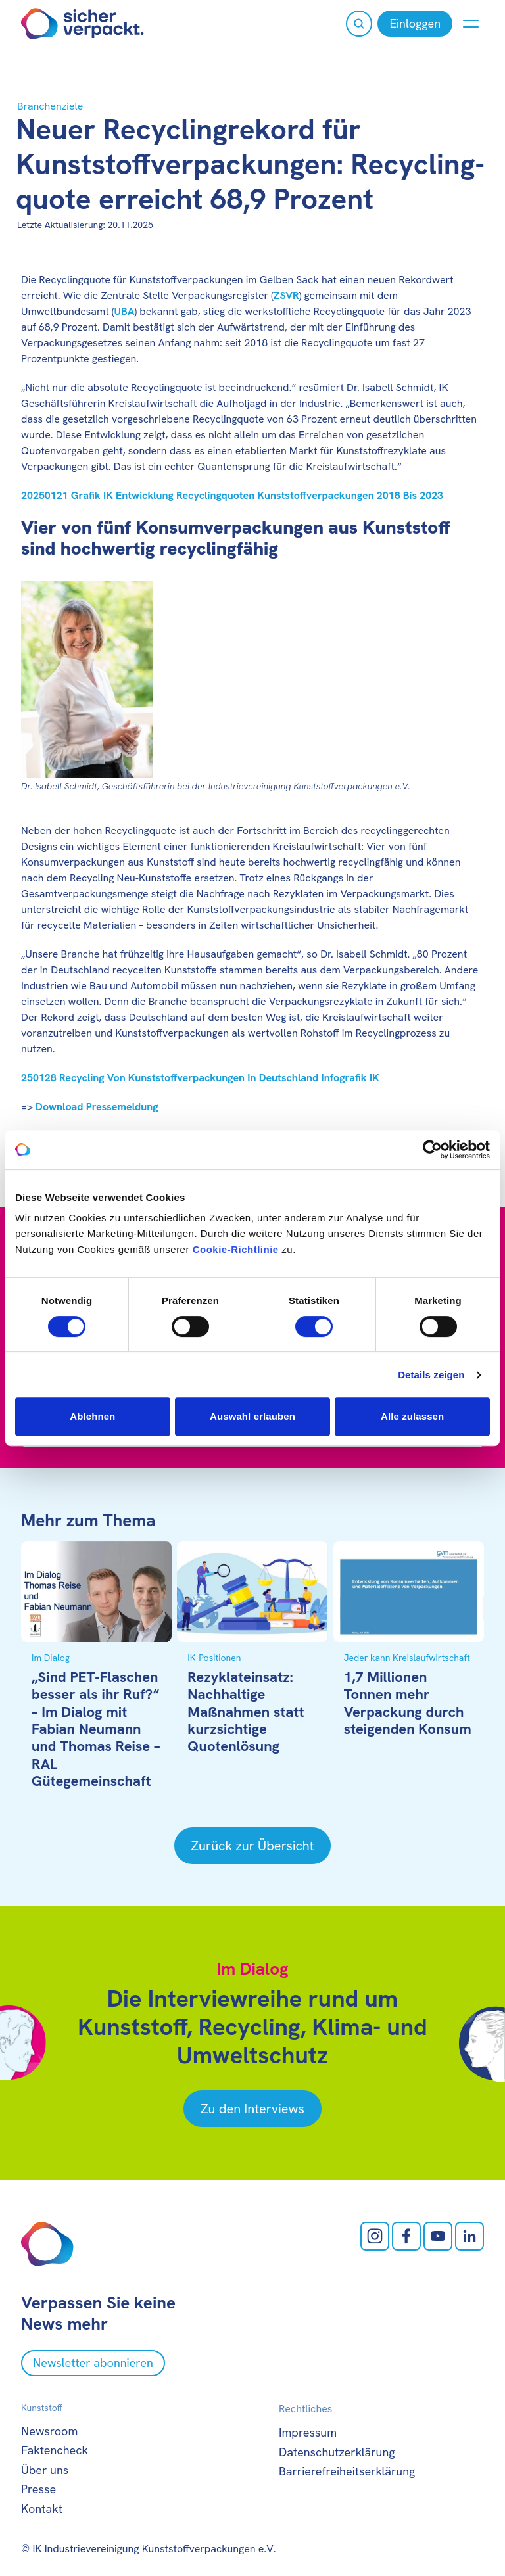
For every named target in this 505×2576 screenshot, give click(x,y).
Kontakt (41, 2508)
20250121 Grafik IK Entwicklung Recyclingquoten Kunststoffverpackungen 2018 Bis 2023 (232, 495)
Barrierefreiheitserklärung (347, 2471)
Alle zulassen (412, 1416)
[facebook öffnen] (406, 2236)
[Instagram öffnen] (374, 2236)
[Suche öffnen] (359, 24)
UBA (124, 311)
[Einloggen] (414, 24)
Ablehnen (92, 1416)
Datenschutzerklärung (337, 2452)
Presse (38, 2488)
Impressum (308, 2432)
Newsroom (49, 2431)
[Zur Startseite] (82, 23)
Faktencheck (54, 2450)
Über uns (44, 2469)
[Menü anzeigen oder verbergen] (471, 24)
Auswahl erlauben (252, 1416)
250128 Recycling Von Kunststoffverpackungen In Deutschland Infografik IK (200, 1078)
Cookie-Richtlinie (236, 1249)
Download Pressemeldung (97, 1106)
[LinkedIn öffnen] (469, 2236)
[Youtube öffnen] (437, 2236)
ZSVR (286, 295)
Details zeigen (431, 1374)
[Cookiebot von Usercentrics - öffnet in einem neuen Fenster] (432, 1149)
